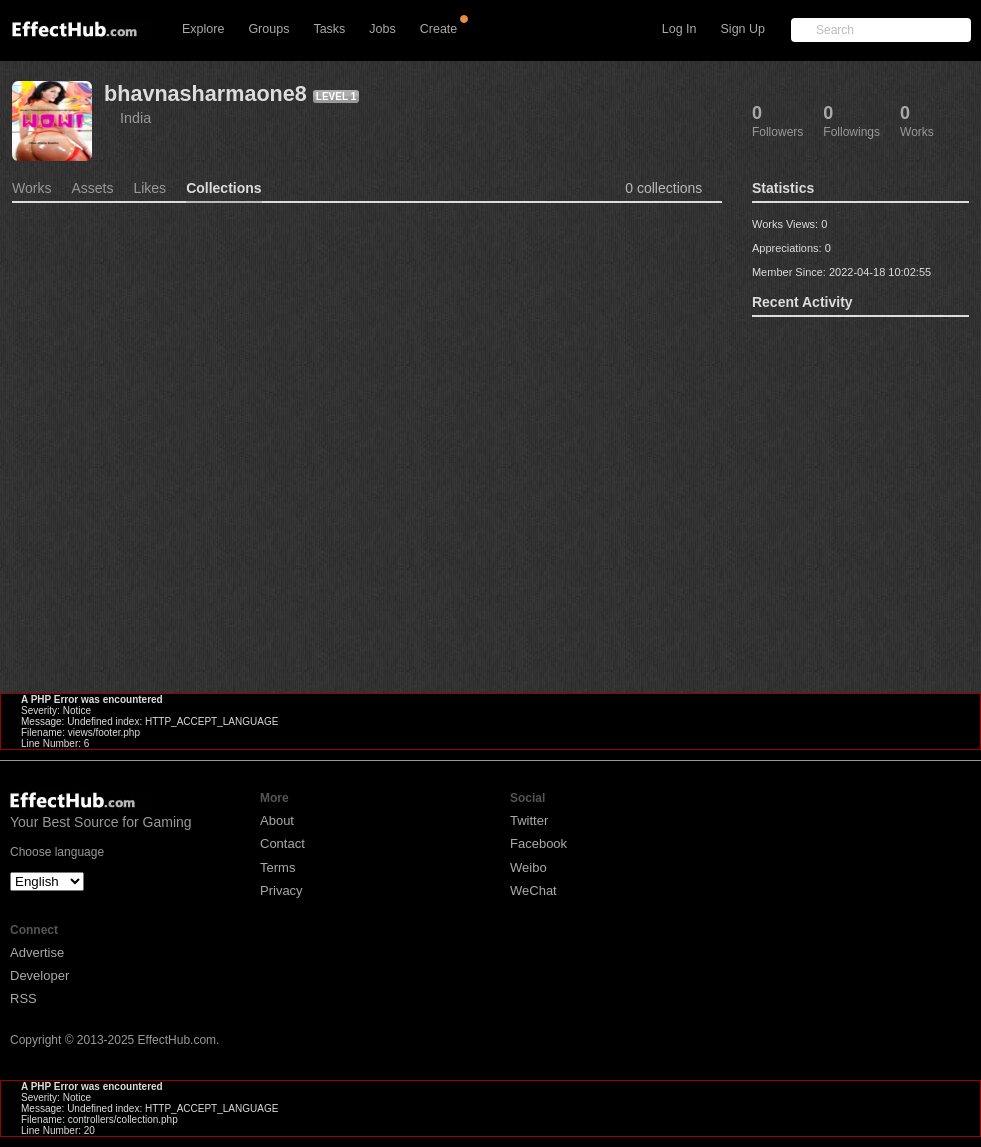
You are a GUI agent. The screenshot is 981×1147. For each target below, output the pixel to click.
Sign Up (743, 29)
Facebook (538, 843)
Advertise (37, 952)
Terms (277, 867)
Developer (39, 975)
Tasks (329, 29)
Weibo (528, 867)
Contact (282, 843)
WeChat (533, 890)
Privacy (281, 890)
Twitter (529, 820)
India (135, 118)
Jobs (382, 29)
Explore (203, 29)
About (277, 820)
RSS (23, 998)
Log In (679, 29)
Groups (268, 29)
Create (439, 29)
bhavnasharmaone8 (205, 93)
